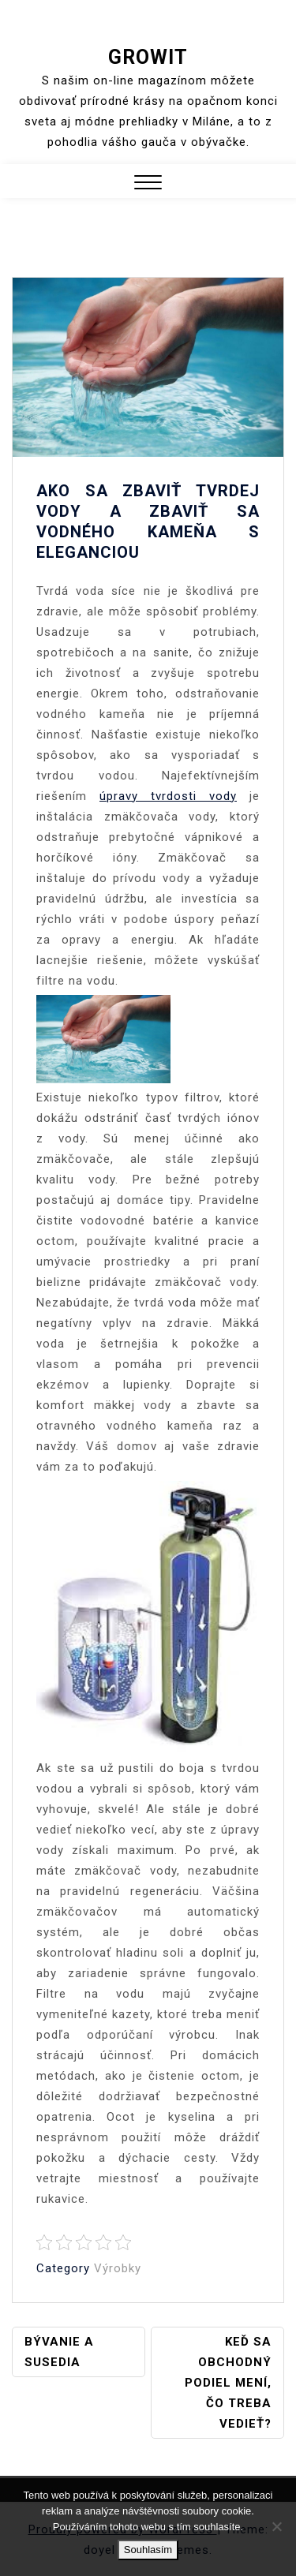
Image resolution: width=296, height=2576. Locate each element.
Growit (148, 57)
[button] (148, 184)
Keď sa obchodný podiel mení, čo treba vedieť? (228, 2383)
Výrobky (117, 2268)
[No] (276, 2526)
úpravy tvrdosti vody (168, 796)
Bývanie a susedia (59, 2352)
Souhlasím (148, 2549)
